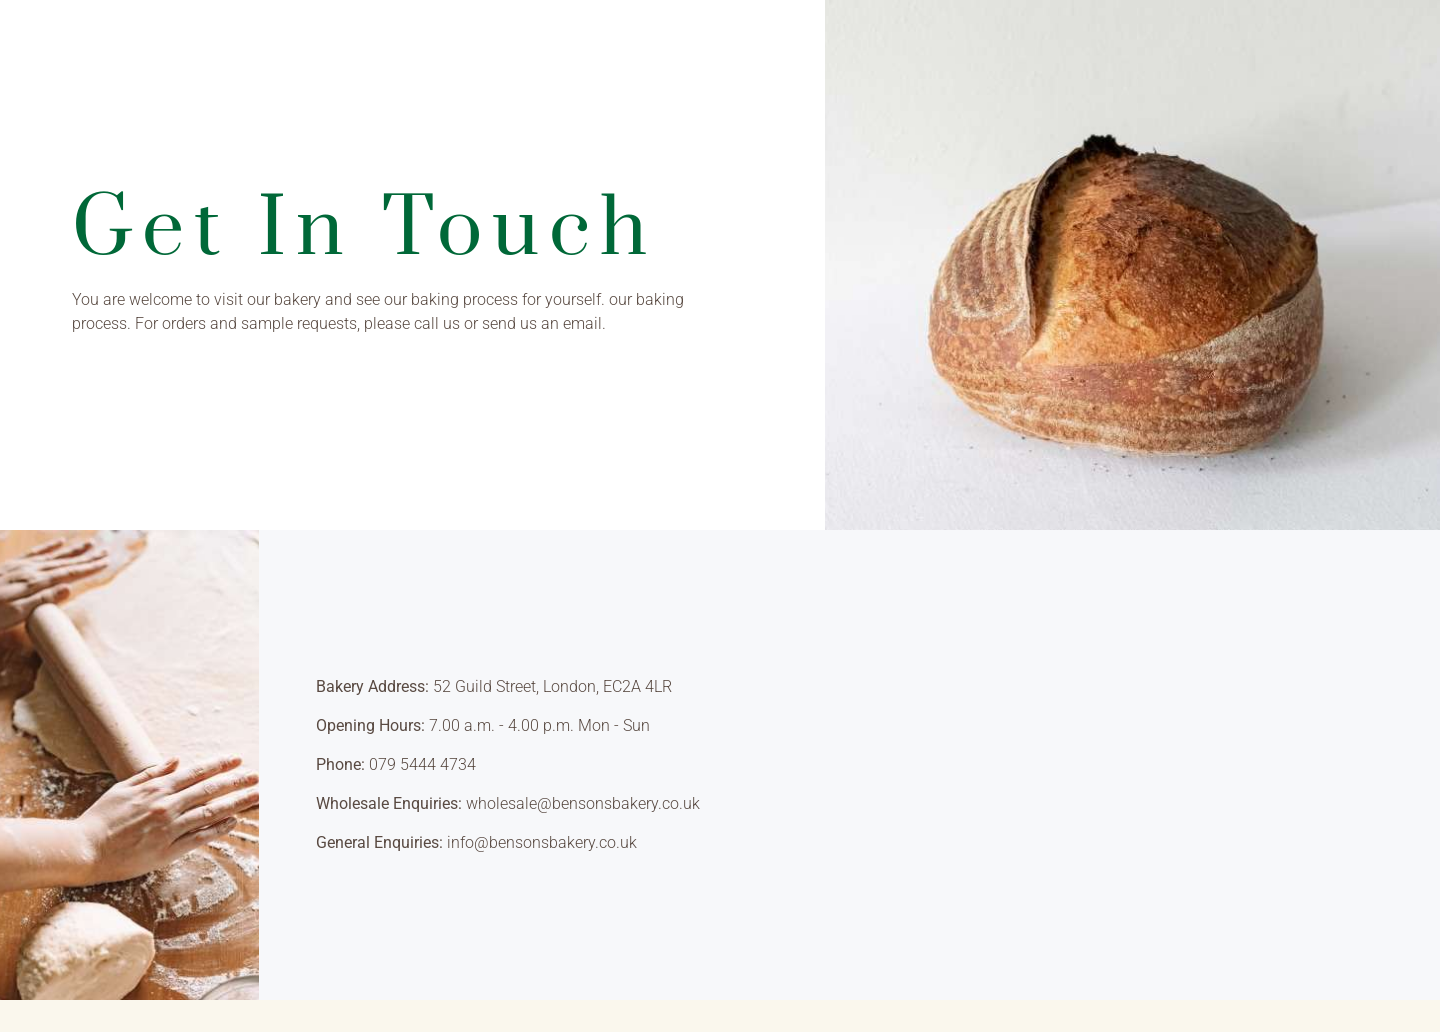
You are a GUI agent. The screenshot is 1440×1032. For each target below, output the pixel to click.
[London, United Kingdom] (1130, 765)
